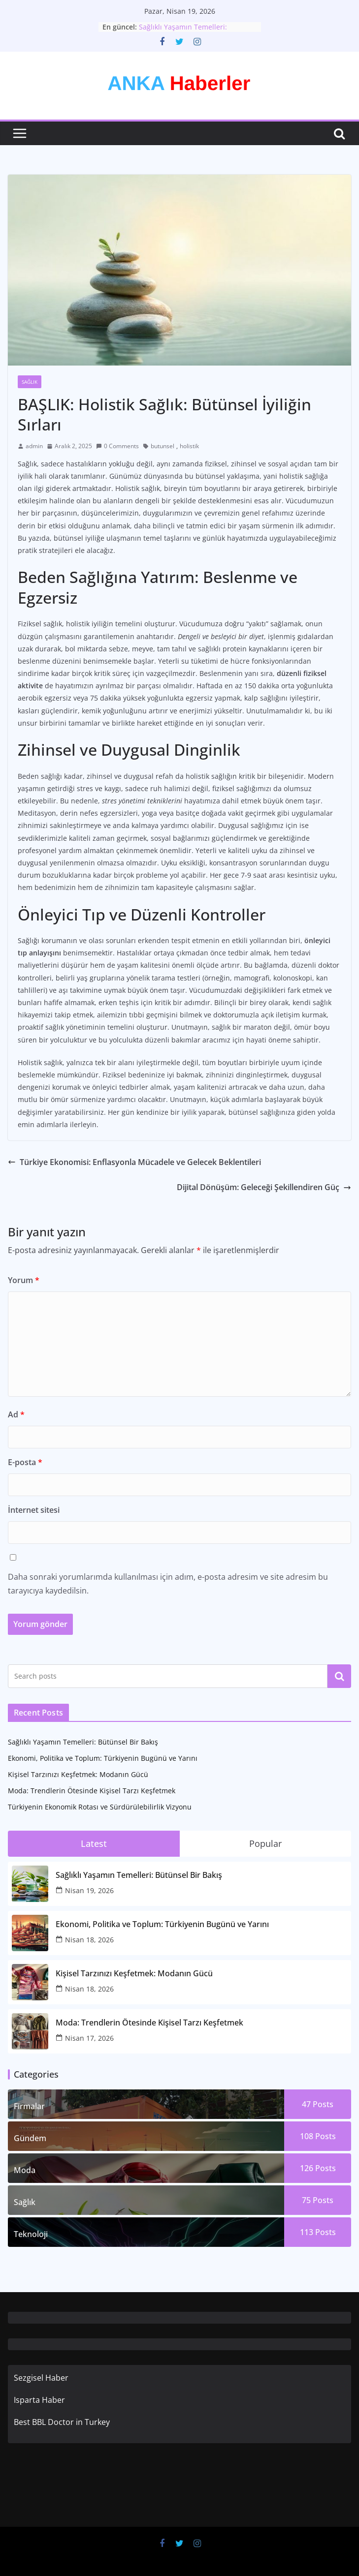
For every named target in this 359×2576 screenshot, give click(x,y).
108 (318, 2136)
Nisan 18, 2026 (89, 1939)
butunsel (162, 446)
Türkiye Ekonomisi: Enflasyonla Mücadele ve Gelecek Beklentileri (134, 1162)
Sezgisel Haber (41, 2377)
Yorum (23, 1280)
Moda (24, 2170)
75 (317, 2200)
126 (318, 2168)
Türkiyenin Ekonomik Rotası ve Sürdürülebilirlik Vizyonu (100, 1806)
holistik (189, 446)
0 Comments (117, 446)
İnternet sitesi (34, 1509)
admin (34, 446)
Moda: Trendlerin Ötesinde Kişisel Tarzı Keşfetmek (91, 1790)
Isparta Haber (39, 2399)
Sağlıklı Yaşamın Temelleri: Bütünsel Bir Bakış (183, 31)
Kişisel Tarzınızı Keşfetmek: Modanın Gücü (78, 1774)
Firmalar (29, 2106)
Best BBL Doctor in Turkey (62, 2422)
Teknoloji (31, 2234)
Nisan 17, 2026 (89, 2038)
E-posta (25, 1462)
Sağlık (29, 381)
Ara (339, 1676)
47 (317, 2104)
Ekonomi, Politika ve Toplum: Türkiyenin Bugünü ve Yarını (102, 1758)
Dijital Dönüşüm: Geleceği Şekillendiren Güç (264, 1187)
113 (318, 2232)
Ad (16, 1414)
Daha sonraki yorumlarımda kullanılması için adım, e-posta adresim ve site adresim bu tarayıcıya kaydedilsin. (168, 1583)
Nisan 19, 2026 (89, 1890)
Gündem (30, 2138)
